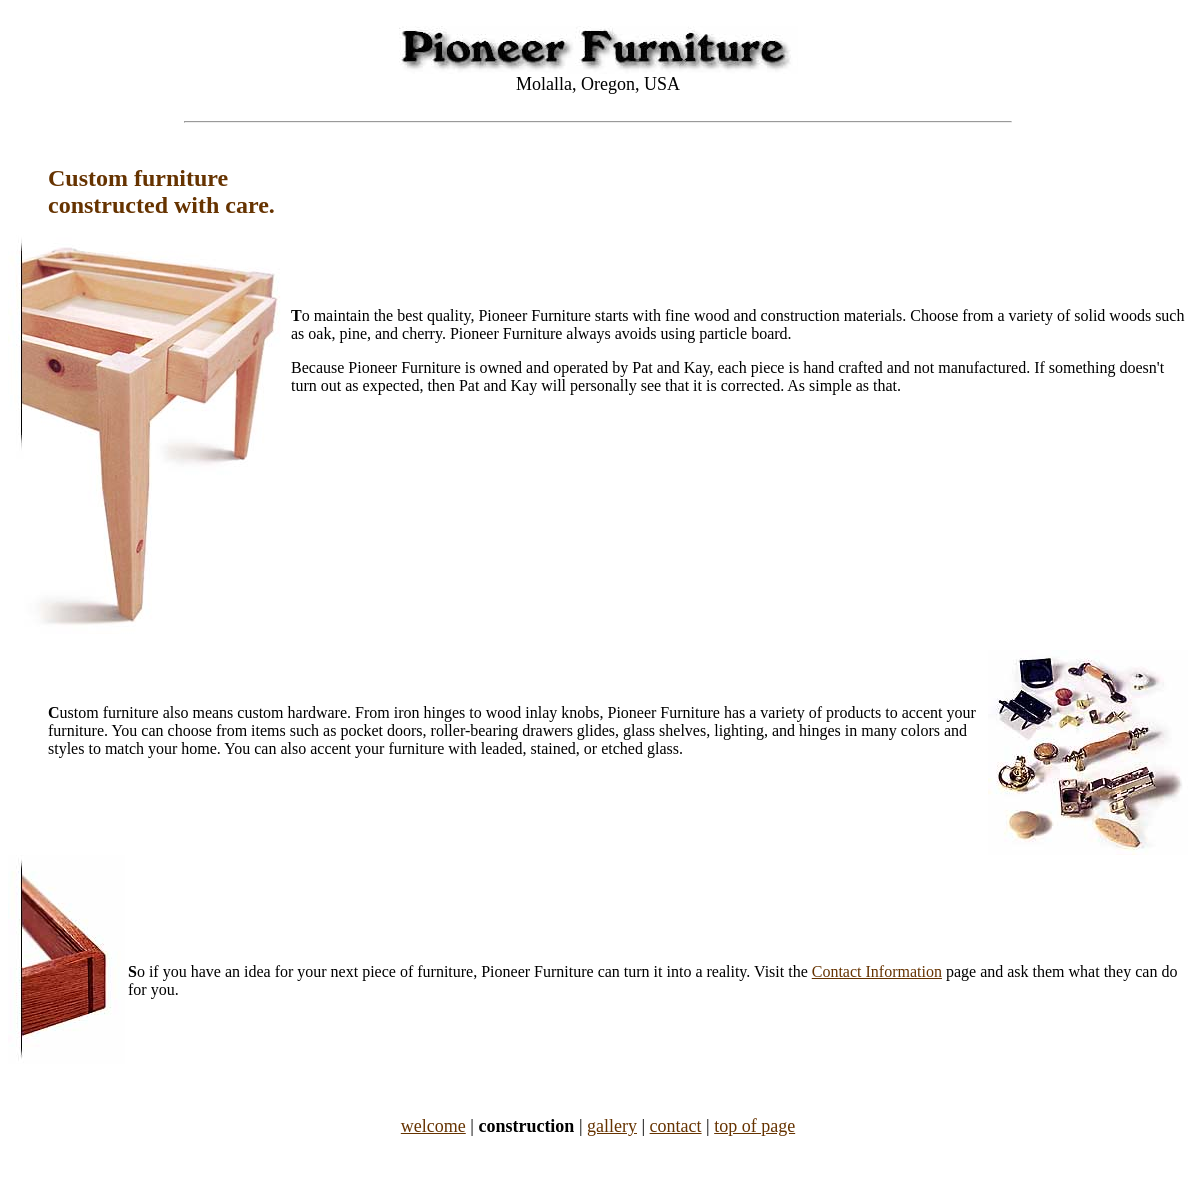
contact (676, 1126)
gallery (612, 1126)
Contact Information (877, 971)
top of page (754, 1126)
